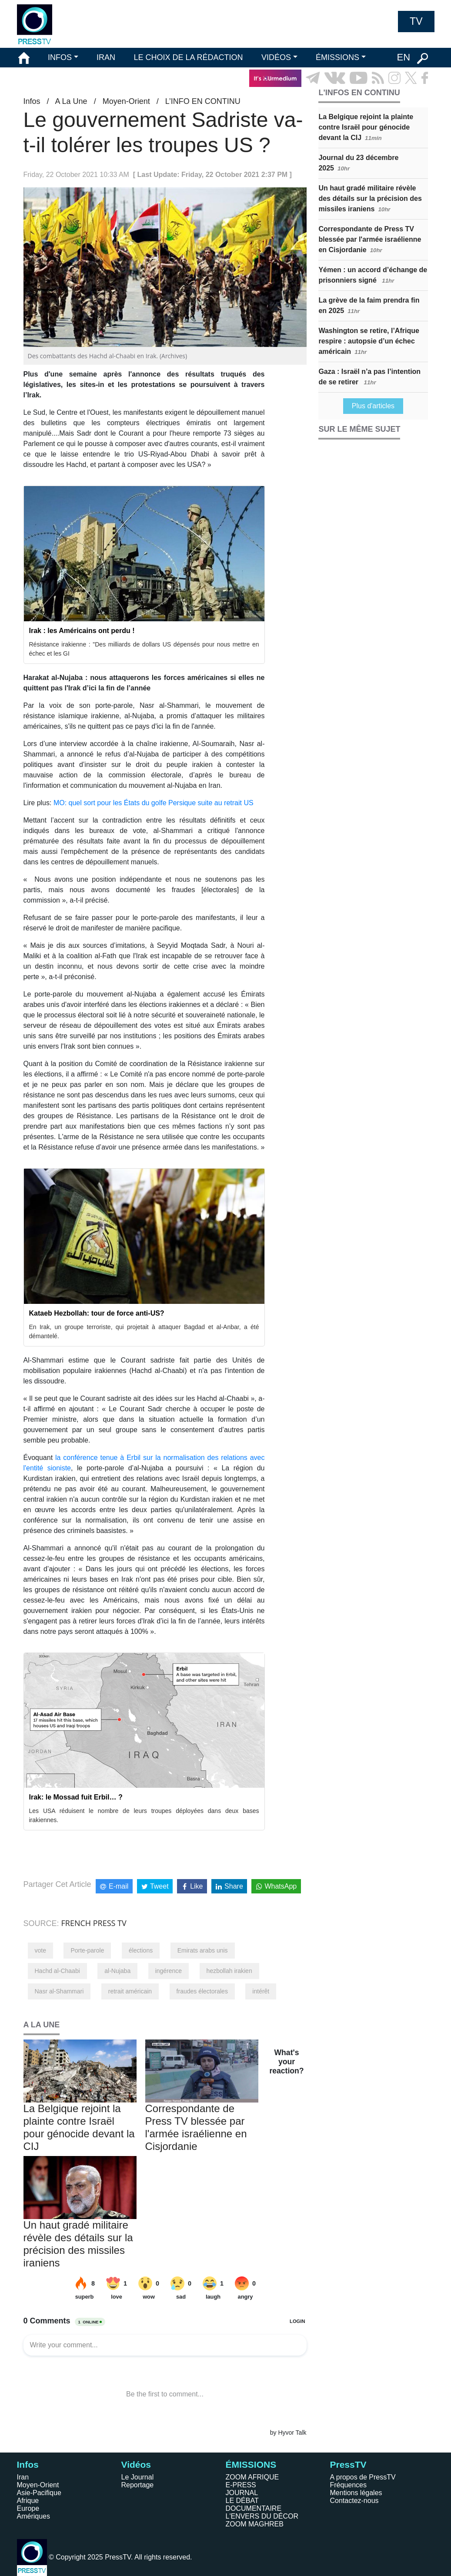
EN (403, 57)
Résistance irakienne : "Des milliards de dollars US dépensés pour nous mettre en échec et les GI (144, 649)
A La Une (71, 101)
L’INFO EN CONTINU (203, 101)
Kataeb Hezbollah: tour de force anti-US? (96, 1313)
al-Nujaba (117, 1970)
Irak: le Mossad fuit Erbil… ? (76, 1797)
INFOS (60, 57)
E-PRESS (241, 2485)
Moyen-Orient (126, 101)
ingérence (168, 1970)
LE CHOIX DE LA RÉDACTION (188, 57)
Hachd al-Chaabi (57, 1970)
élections (141, 1950)
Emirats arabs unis (202, 1950)
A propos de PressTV (363, 2477)
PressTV (348, 2464)
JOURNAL (242, 2492)
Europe (28, 2508)
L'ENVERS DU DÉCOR (262, 2516)
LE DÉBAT (242, 2500)
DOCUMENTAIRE (254, 2508)
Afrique (28, 2500)
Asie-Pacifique (39, 2492)
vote (40, 1950)
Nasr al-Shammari (59, 1991)
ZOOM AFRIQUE (252, 2477)
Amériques (33, 2516)
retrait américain (130, 1991)
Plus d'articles (373, 406)
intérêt (260, 1991)
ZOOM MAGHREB (255, 2524)
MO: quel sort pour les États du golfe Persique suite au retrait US (153, 802)
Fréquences (348, 2485)
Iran (23, 2477)
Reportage (137, 2485)
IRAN (106, 57)
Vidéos (136, 2464)
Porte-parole (87, 1950)
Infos (31, 101)
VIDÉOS (276, 57)
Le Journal (137, 2477)
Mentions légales (356, 2492)
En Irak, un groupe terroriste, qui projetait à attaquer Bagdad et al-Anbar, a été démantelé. (144, 1331)
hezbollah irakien (229, 1970)
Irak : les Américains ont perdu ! (82, 630)
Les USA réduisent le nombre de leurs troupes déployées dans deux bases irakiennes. (144, 1815)
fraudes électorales (202, 1991)
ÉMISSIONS (337, 57)
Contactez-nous (354, 2500)
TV (416, 21)
